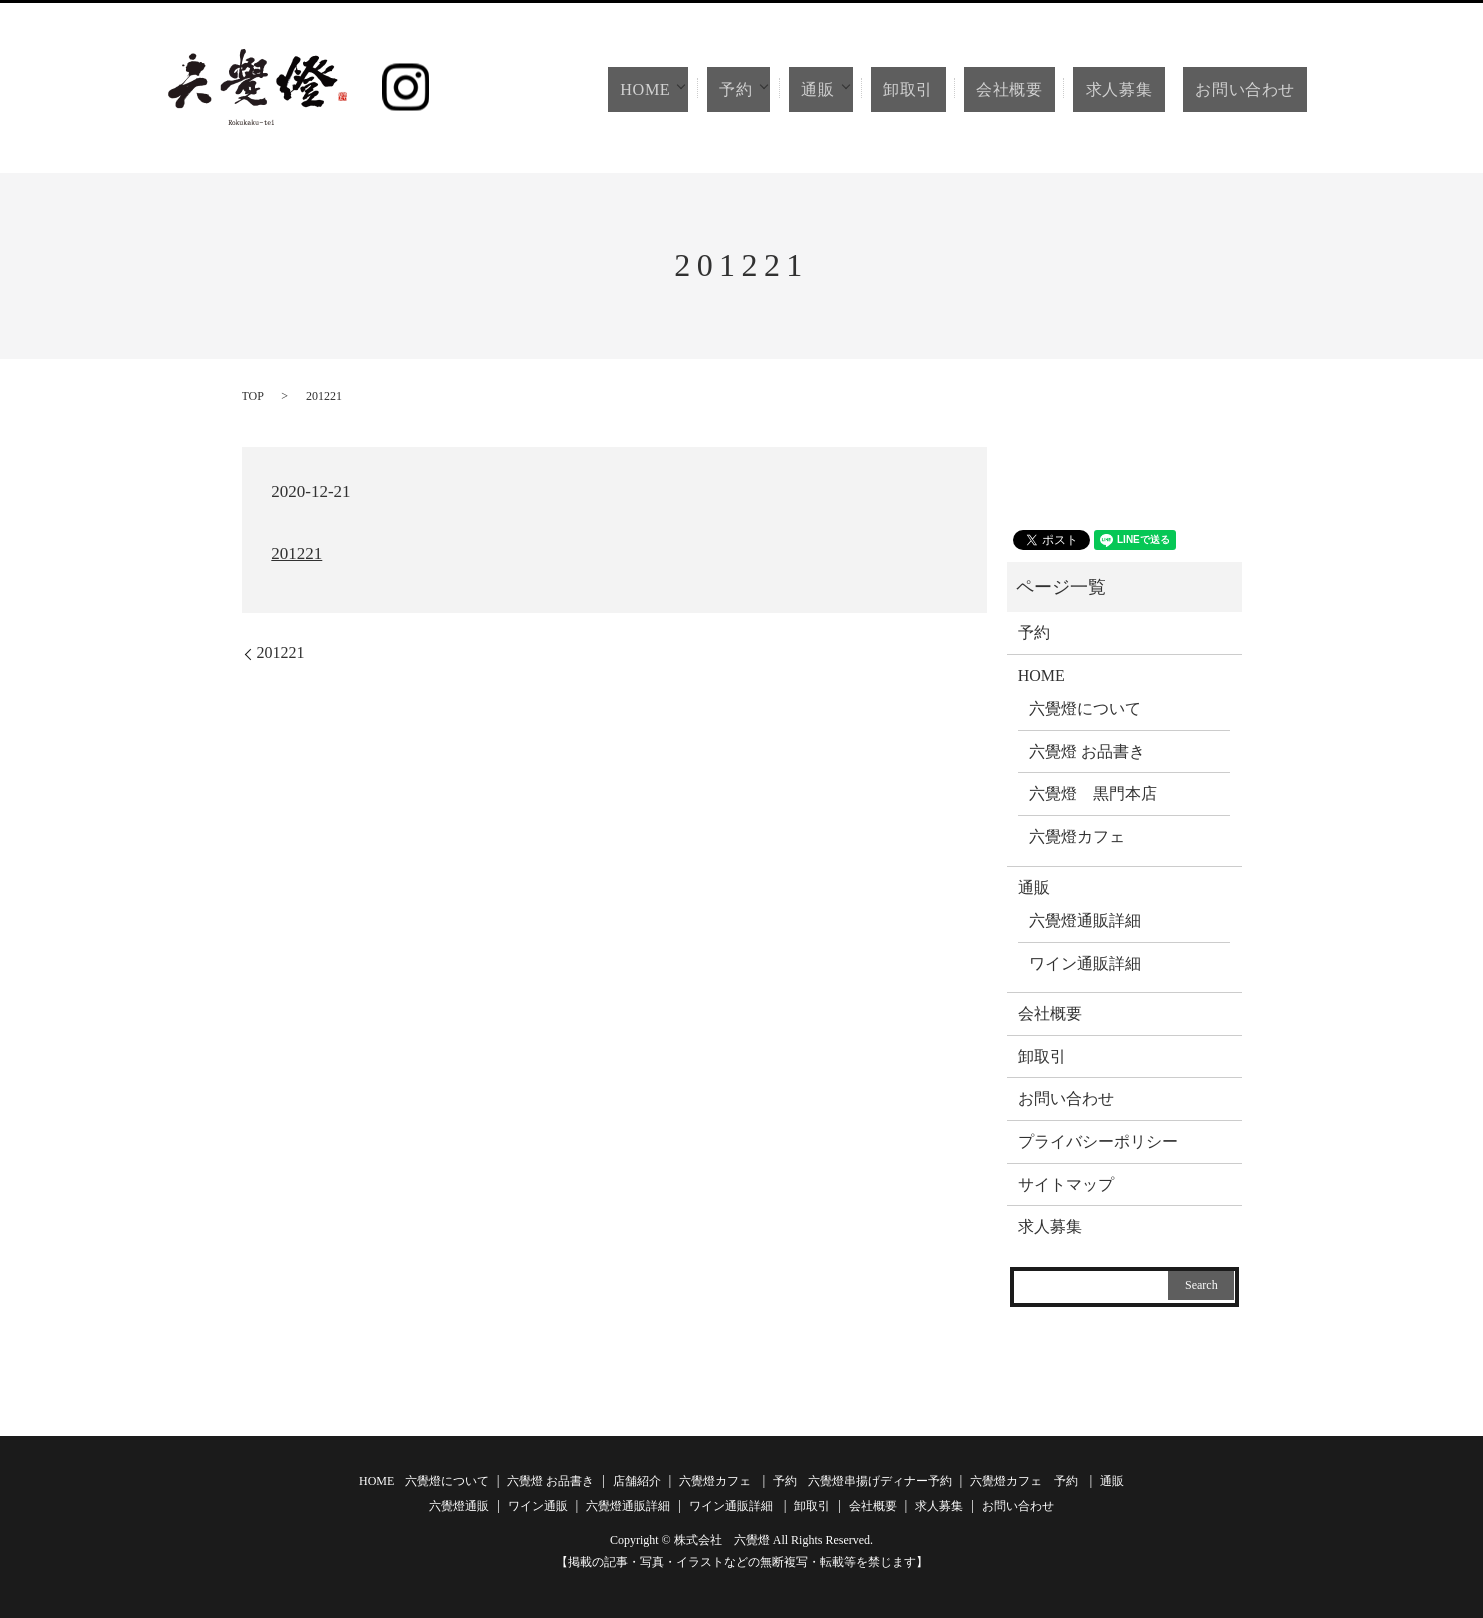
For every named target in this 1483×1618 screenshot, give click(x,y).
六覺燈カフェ (1077, 836)
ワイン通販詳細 (1085, 963)
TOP (253, 396)
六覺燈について (1085, 708)
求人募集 (1132, 89)
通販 (856, 89)
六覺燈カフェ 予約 (1024, 1481)
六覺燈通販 (459, 1506)
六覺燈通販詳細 (1085, 920)
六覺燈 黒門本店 (1093, 793)
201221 (296, 553)
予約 (773, 89)
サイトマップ (1066, 1184)
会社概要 (1036, 89)
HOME (680, 89)
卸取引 (949, 89)
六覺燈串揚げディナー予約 (880, 1481)
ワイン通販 (538, 1506)
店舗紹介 (637, 1481)
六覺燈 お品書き (1087, 751)
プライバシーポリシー (1098, 1141)
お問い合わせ (1248, 89)
